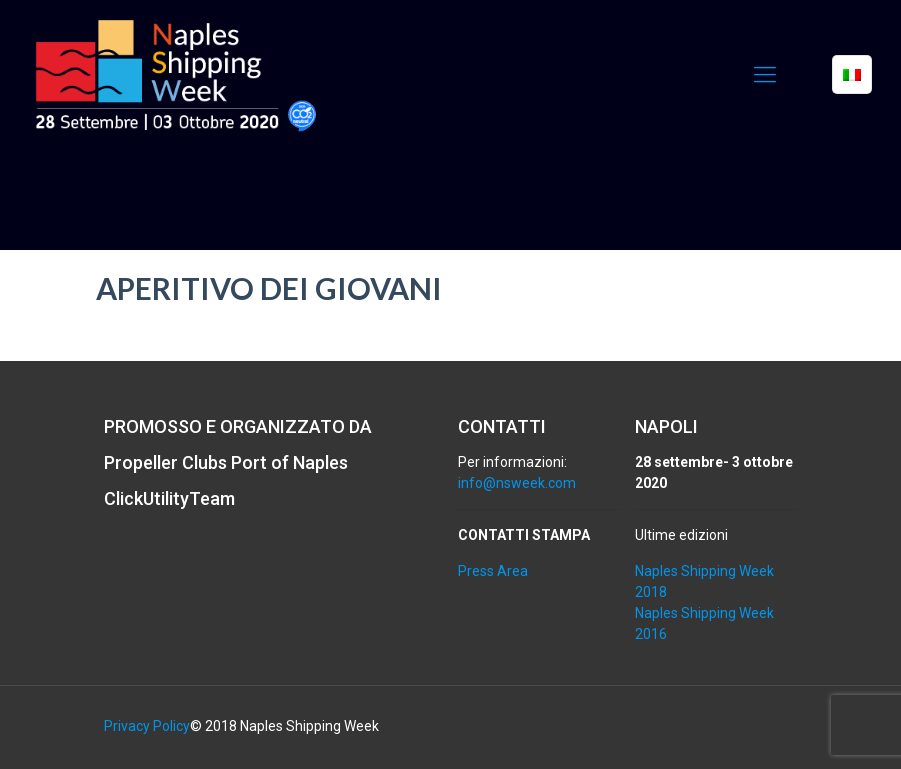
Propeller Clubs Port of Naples (226, 462)
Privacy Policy (147, 726)
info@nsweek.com (517, 483)
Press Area (493, 571)
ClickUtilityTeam (169, 498)
